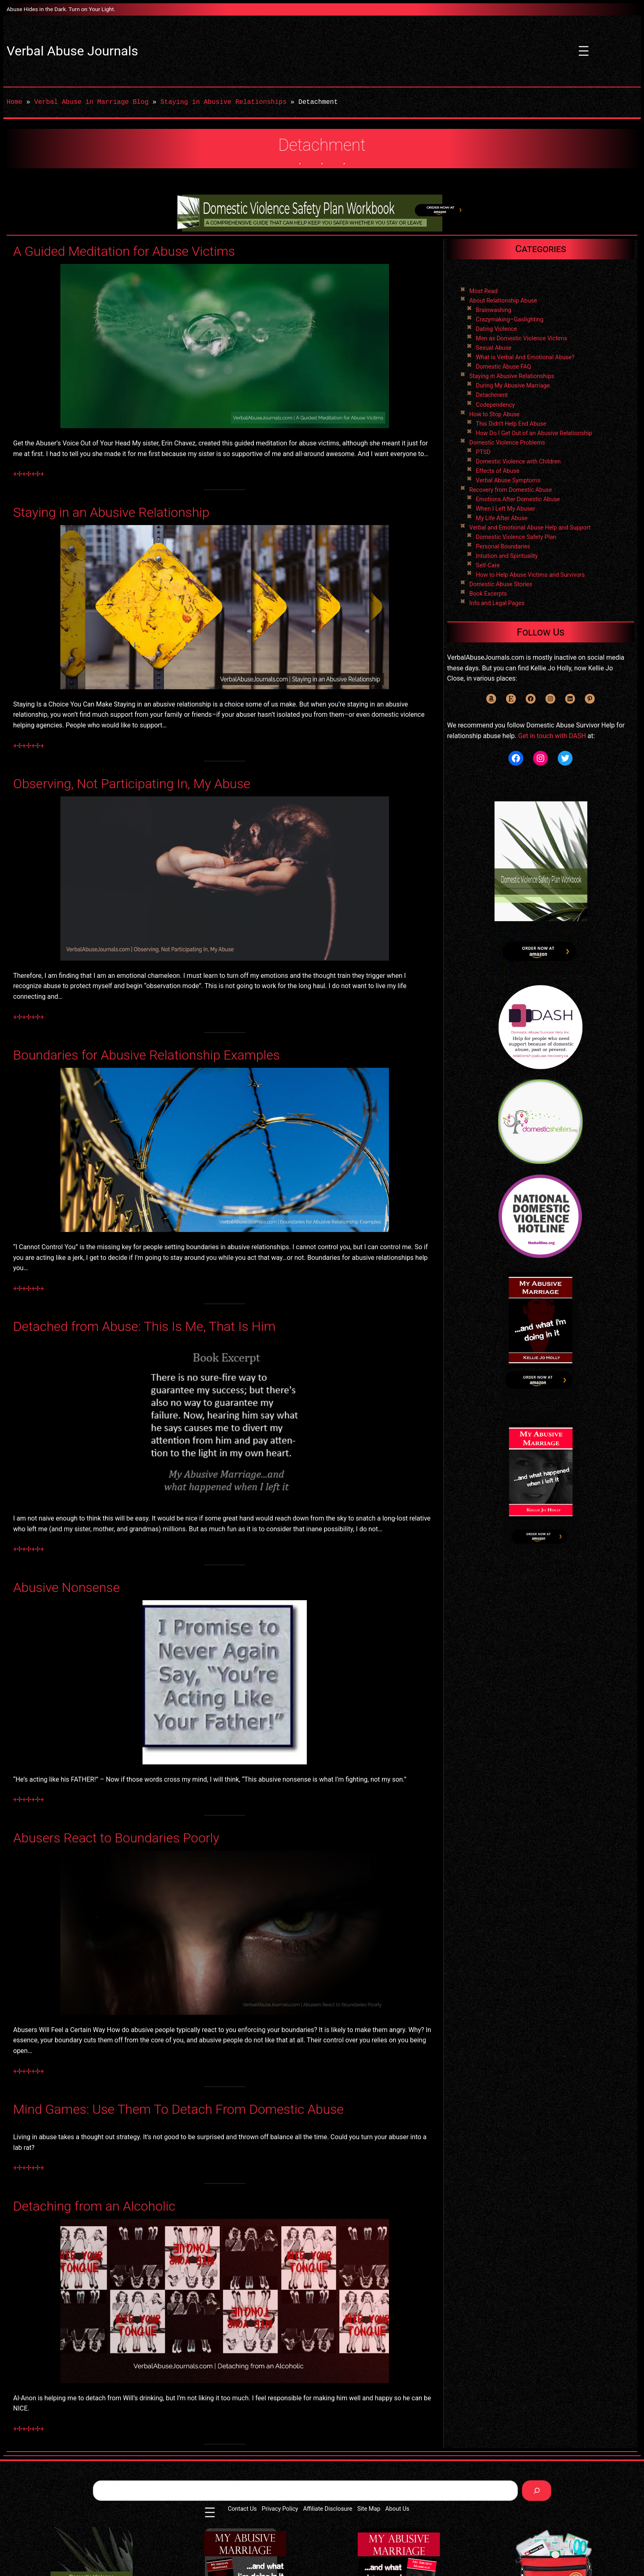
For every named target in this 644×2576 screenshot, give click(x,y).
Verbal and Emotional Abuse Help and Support (530, 527)
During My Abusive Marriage (513, 385)
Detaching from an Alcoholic (94, 2206)
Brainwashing (493, 310)
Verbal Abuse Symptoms (508, 480)
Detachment (492, 395)
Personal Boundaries (503, 546)
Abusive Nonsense (66, 1587)
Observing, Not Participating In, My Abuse (132, 783)
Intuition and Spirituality (507, 556)
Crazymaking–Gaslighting (510, 319)
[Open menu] (583, 51)
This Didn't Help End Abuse (511, 423)
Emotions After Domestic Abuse (518, 499)
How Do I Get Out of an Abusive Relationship (534, 433)
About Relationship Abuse (503, 300)
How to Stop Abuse (494, 414)
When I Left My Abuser (505, 508)
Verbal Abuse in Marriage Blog (91, 102)
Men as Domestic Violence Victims (521, 338)
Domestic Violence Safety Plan (516, 537)
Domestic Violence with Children (518, 461)
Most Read (483, 291)
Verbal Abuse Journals (72, 51)
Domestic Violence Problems (507, 442)
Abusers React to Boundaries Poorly (116, 1838)
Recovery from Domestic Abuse (510, 489)
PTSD (483, 452)
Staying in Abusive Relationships (223, 102)
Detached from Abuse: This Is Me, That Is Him (144, 1326)
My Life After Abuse (502, 518)
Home (14, 102)
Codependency (495, 404)
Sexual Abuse (494, 347)
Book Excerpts (488, 593)
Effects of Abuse (498, 471)
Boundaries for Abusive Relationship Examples (146, 1055)
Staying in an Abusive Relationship (111, 512)
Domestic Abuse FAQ (503, 366)
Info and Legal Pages (496, 603)
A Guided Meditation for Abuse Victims (124, 251)
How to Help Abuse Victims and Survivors (530, 574)
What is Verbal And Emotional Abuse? (525, 357)
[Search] (536, 2490)
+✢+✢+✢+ (28, 474)
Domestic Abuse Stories (500, 584)
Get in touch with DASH (552, 736)
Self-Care (488, 565)
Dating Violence (496, 329)
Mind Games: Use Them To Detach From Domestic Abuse (178, 2109)
